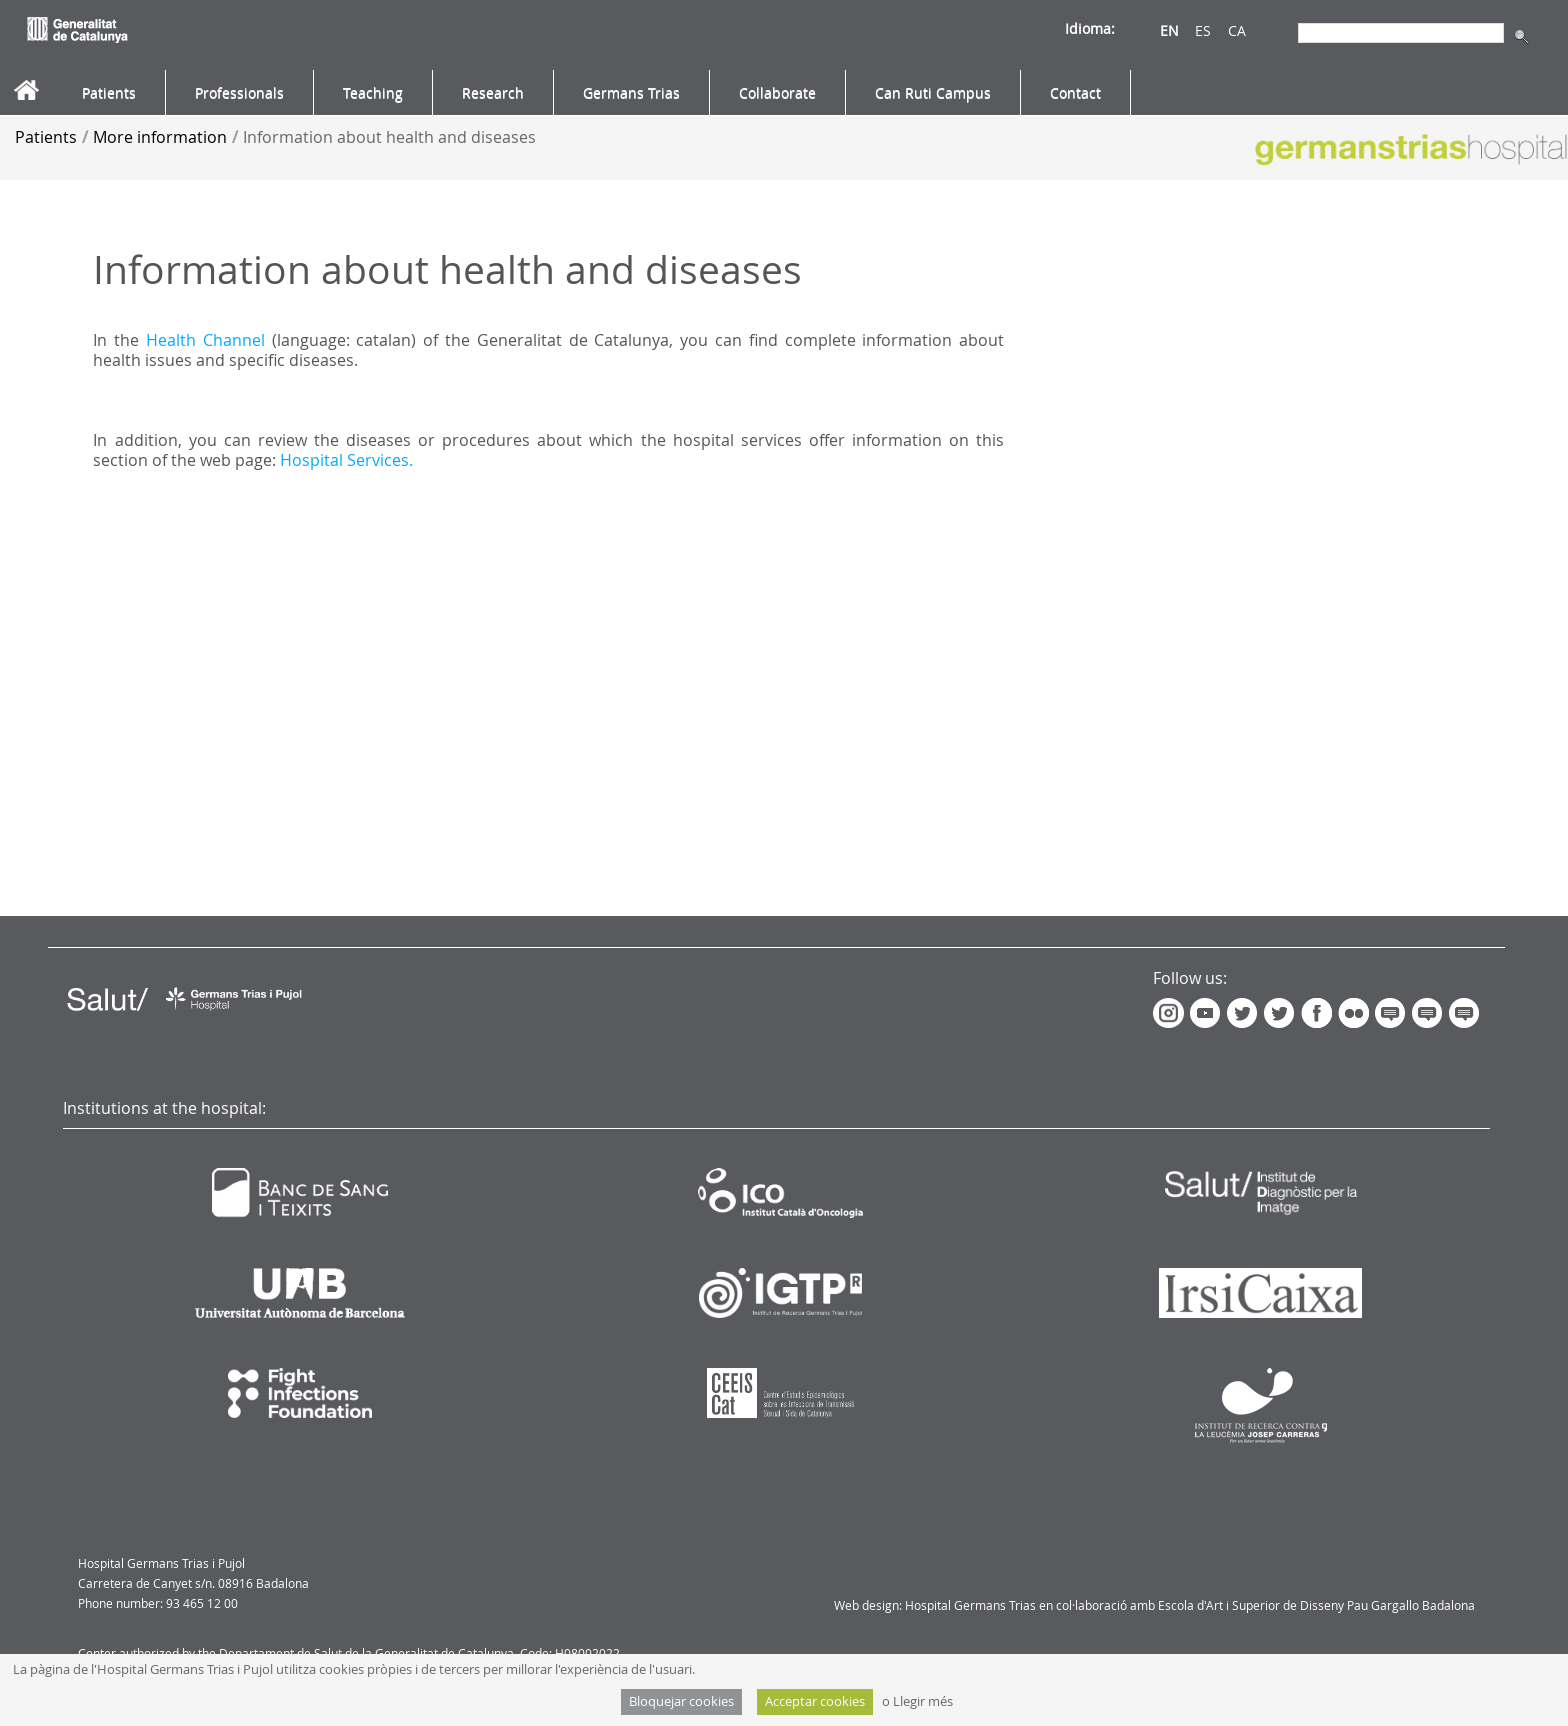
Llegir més (923, 1701)
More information (160, 137)
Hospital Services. (346, 460)
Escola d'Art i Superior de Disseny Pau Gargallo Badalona (1316, 1605)
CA (1237, 30)
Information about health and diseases (389, 137)
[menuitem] (109, 93)
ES (1203, 30)
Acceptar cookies (815, 1701)
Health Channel (205, 340)
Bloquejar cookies (681, 1701)
